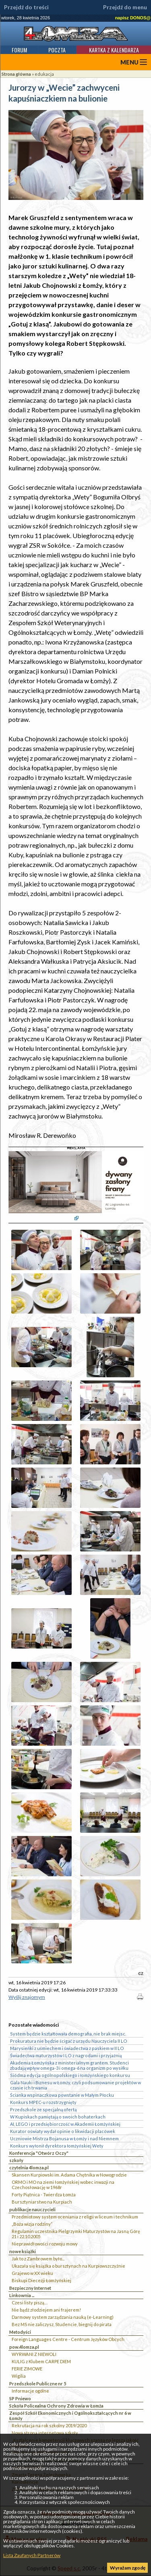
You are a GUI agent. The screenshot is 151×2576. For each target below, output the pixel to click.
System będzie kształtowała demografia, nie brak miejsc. (68, 2033)
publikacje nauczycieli (32, 2209)
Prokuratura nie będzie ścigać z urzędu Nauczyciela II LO (68, 2041)
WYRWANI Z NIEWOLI (34, 2354)
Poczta (57, 50)
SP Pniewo (20, 2398)
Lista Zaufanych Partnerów (31, 2555)
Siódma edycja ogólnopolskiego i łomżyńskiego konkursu (70, 2075)
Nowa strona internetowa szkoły (45, 2432)
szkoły (16, 2160)
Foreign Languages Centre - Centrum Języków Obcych (68, 2339)
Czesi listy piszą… (30, 2302)
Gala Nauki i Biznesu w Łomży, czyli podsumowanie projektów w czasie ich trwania (75, 2085)
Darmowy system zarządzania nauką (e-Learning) (63, 2317)
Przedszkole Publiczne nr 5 (37, 2383)
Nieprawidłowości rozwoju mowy (45, 2243)
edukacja (44, 74)
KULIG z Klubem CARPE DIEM (41, 2361)
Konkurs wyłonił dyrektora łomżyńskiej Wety (56, 2145)
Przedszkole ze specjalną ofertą (43, 2109)
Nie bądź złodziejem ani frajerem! (46, 2309)
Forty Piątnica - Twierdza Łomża (44, 2194)
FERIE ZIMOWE (27, 2368)
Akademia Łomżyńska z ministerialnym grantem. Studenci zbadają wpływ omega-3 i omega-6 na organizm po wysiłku (69, 2065)
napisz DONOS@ (133, 17)
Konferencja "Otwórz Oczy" (38, 2153)
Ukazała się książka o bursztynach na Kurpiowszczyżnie (68, 2265)
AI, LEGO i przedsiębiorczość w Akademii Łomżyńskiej (65, 2124)
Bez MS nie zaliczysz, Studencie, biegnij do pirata (62, 2324)
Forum (19, 50)
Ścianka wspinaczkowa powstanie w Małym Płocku (62, 2095)
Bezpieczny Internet (30, 2288)
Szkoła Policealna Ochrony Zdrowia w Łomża (56, 2405)
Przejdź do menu (125, 7)
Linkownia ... (21, 2295)
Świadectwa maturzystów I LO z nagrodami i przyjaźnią (66, 2055)
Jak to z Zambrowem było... (38, 2258)
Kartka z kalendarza (114, 50)
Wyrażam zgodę (127, 2568)
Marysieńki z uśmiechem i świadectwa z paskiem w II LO (67, 2048)
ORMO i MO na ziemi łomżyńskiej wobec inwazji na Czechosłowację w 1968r (63, 2184)
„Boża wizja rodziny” (32, 2224)
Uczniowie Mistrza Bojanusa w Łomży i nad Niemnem (64, 2138)
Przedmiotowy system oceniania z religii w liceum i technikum (75, 2216)
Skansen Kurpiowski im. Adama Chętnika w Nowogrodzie (69, 2174)
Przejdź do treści (26, 7)
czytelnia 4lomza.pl (29, 2167)
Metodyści (20, 2332)
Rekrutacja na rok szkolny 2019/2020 (49, 2425)
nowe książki (22, 2251)
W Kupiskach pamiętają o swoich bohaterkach (57, 2116)
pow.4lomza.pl (24, 2346)
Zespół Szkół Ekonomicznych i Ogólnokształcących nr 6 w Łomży (70, 2415)
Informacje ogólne (30, 2390)
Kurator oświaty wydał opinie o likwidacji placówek (62, 2131)
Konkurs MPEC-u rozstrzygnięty (43, 2102)
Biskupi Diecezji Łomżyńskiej (41, 2280)
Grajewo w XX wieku (32, 2273)
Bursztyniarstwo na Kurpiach (42, 2201)
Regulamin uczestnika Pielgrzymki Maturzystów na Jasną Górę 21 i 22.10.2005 (76, 2234)
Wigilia (19, 2375)
